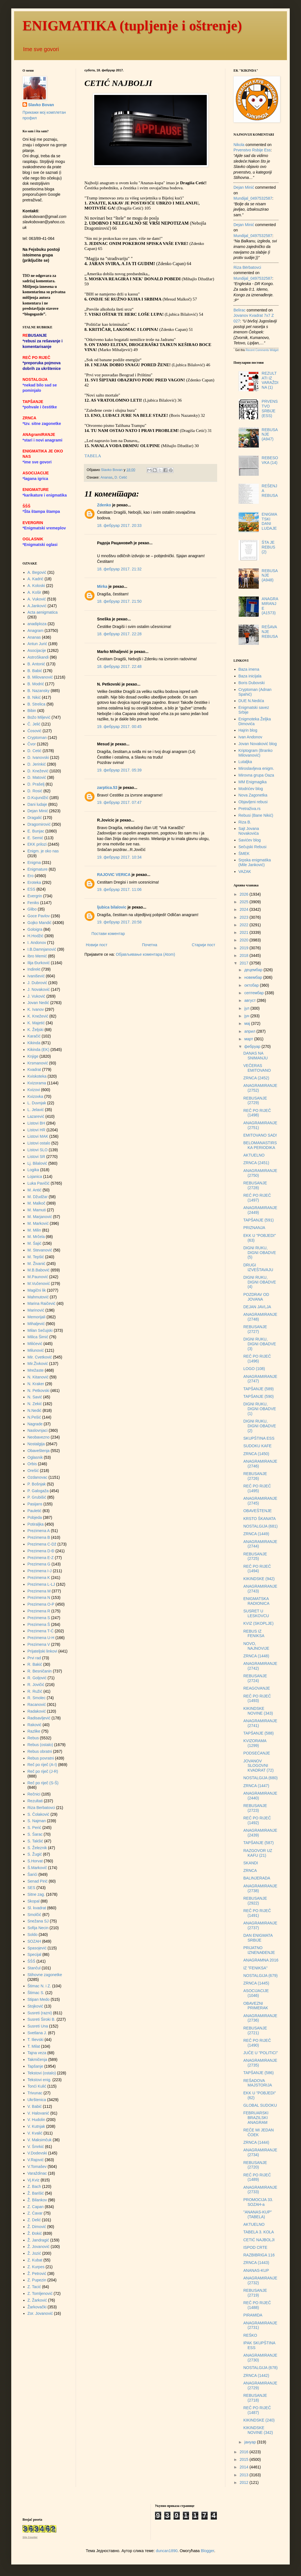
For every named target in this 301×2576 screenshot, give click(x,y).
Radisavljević (39, 1718)
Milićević (35, 1343)
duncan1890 (167, 2550)
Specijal (34, 1954)
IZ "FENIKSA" (255, 1968)
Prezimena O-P (41, 1604)
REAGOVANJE (256, 1688)
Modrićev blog (251, 788)
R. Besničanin (40, 1671)
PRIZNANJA (254, 1227)
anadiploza (37, 624)
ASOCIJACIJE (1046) (256, 1993)
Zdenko (104, 505)
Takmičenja (37, 2059)
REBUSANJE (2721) (255, 2030)
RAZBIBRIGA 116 (259, 2255)
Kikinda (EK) (39, 1049)
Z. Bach (34, 2186)
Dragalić (35, 817)
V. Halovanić (38, 2113)
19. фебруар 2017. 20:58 (119, 922)
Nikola (238, 144)
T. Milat (34, 2046)
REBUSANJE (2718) (255, 2397)
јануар (250, 2442)
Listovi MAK (38, 1136)
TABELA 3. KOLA (258, 2232)
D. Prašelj (36, 784)
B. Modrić (36, 684)
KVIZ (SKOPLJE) (258, 1623)
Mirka (102, 586)
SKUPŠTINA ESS (258, 1438)
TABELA (92, 455)
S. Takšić (35, 1841)
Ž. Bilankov (37, 2200)
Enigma (34, 862)
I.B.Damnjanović (42, 949)
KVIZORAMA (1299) (254, 1743)
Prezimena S (39, 1617)
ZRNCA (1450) (256, 1453)
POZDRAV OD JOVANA (256, 1296)
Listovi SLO (38, 1150)
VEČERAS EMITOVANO (257, 1068)
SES (31, 1887)
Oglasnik (35, 1457)
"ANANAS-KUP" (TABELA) (257, 2214)
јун (247, 1016)
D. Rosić (35, 791)
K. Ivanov (36, 1009)
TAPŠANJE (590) (258, 1396)
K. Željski (36, 1029)
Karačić (34, 1036)
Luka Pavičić (39, 1183)
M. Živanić (37, 1263)
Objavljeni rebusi (253, 802)
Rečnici (34, 1794)
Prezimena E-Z (41, 1557)
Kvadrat (34, 1069)
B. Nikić (34, 697)
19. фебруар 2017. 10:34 (119, 857)
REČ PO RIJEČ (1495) (257, 1488)
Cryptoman (37, 737)
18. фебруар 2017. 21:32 (119, 569)
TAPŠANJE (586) (258, 2072)
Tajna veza (37, 2053)
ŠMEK (244, 853)
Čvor (32, 744)
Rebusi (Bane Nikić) (256, 815)
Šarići (32, 1874)
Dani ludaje (37, 804)
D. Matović (37, 777)
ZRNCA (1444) (256, 2142)
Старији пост (203, 945)
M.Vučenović (39, 1283)
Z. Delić (34, 2220)
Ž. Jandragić (38, 2240)
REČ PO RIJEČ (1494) (257, 1568)
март (249, 1039)
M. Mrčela (36, 1236)
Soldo (33, 1934)
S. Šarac (35, 1834)
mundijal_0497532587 (252, 198)
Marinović (36, 1310)
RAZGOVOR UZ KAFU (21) (257, 1853)
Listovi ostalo (39, 1143)
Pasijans (35, 1504)
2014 (245, 2467)
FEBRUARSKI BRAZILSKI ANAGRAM (255, 2118)
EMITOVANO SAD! (260, 1135)
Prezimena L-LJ (41, 1584)
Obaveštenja (39, 1450)
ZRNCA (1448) (256, 1656)
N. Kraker (36, 1384)
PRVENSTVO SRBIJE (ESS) (270, 408)
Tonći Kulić (37, 2086)
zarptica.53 (107, 787)
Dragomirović (39, 824)
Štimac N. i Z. (39, 1986)
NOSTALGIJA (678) (260, 2367)
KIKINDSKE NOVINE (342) (258, 2430)
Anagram (36, 630)
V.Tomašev (37, 2166)
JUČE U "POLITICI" (260, 2053)
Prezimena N (39, 1597)
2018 (245, 955)
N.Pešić (34, 1417)
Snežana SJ (38, 1921)
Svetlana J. (37, 2033)
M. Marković (38, 1223)
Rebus (33, 1738)
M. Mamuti (37, 1210)
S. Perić (34, 1827)
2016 (245, 2452)
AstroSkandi (38, 657)
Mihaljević (36, 1323)
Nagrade (35, 1424)
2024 (245, 909)
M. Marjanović (40, 1216)
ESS (31, 889)
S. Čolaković (39, 1814)
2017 (245, 963)
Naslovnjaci (38, 1430)
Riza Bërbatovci (247, 267)
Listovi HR (37, 1130)
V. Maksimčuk (40, 2140)
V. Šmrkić (36, 2146)
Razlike (34, 1731)
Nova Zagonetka (253, 795)
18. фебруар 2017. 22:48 (119, 666)
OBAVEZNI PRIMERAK (255, 2005)
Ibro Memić (37, 956)
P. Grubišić (37, 1497)
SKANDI (250, 1863)
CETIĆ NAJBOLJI (259, 2240)
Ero (31, 875)
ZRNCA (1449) (256, 1534)
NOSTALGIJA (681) (260, 1526)
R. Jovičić (36, 1684)
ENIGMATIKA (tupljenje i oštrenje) (132, 25)
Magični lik (37, 1290)
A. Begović (37, 572)
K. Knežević (38, 1016)
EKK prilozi (37, 844)
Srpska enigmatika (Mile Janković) (255, 862)
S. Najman (37, 1821)
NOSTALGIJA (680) (260, 1778)
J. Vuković (36, 996)
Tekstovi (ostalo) (42, 2073)
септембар (254, 993)
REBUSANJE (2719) (255, 2292)
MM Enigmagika (253, 782)
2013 (245, 2475)
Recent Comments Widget (262, 350)
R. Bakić (35, 1664)
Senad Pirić (38, 1881)
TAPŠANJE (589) (258, 1389)
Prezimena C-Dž (42, 1544)
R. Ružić (35, 1691)
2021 (245, 932)
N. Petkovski (39, 1390)
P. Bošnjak (37, 1484)
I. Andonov (37, 942)
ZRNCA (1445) (256, 1983)
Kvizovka (35, 1096)
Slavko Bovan (41, 105)
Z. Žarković (37, 2300)
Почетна (149, 945)
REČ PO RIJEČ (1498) (257, 1113)
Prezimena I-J (40, 1571)
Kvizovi (34, 1089)
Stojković (35, 2006)
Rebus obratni (40, 1751)
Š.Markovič (37, 1867)
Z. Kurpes (36, 2267)
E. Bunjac (36, 831)
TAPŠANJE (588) (258, 1733)
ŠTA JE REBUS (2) (268, 547)
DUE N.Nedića (251, 700)
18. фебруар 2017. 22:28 (119, 634)
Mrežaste (36, 1370)
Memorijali (37, 1317)
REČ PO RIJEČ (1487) (257, 2410)
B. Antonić (36, 664)
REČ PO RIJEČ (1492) (257, 1820)
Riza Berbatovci (41, 1807)
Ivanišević (36, 976)
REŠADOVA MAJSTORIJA (257, 2083)
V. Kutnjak (36, 2126)
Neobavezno (39, 1437)
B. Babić (35, 670)
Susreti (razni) (40, 2013)
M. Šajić (35, 1243)
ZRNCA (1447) (256, 1785)
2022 (245, 925)
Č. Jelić (34, 724)
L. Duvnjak (37, 1103)
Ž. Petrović (37, 2273)
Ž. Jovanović (39, 2246)
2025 (245, 902)
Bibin (32, 710)
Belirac (239, 310)
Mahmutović (38, 1297)
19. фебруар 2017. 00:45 (119, 726)
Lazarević (36, 1116)
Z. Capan (36, 2206)
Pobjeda (35, 1517)
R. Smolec (37, 1698)
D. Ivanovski (38, 757)
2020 (245, 940)
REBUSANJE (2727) (255, 1329)
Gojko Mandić (40, 922)
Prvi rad (34, 1658)
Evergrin (35, 896)
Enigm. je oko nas (43, 851)
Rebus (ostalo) (40, 1744)
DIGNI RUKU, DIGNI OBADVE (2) (259, 1426)
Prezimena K (39, 1577)
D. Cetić (120, 477)
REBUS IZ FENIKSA (253, 1633)
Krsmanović (38, 1063)
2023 (245, 917)
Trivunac (35, 2093)
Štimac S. (36, 1992)
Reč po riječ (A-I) (42, 1764)
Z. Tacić (34, 2286)
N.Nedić (35, 1410)
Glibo (32, 909)
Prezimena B (39, 1537)
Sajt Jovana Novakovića (249, 831)
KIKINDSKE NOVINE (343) (258, 1710)
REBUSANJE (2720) (255, 2165)
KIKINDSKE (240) (259, 2420)
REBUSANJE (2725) (255, 1556)
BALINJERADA (256, 1878)
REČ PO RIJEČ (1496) (257, 1358)
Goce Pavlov (39, 916)
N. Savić (35, 1397)
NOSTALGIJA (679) (260, 1975)
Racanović (37, 1704)
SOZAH (34, 1941)
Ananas (106, 477)
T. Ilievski (36, 2039)
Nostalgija (36, 1444)
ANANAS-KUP (256, 2270)
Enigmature (38, 869)
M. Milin (34, 1230)
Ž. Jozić (34, 2253)
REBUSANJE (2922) (255, 1900)
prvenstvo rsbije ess (252, 150)
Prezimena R (39, 1611)
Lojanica (35, 1176)
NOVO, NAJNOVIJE (256, 1646)
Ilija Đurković (39, 963)
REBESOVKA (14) (270, 460)
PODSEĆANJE (256, 1753)
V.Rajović (36, 2160)
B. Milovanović (40, 677)
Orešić (33, 1470)
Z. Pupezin (37, 2280)
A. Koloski (36, 585)
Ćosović (35, 731)
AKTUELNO (253, 1155)
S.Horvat (35, 1861)
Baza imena (249, 669)
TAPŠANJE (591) (258, 1220)
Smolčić (34, 1914)
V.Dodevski (37, 2153)
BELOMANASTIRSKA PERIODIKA (260, 1145)
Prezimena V (39, 1644)
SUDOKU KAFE (257, 1446)
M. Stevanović (40, 1250)
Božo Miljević (39, 717)
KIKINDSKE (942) (259, 1578)
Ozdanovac (38, 1477)
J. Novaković (39, 989)
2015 (245, 2459)
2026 (245, 894)
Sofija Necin (38, 1928)
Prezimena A (39, 1530)
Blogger (207, 2550)
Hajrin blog (248, 730)
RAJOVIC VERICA (114, 874)
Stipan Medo (39, 1999)
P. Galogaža (38, 1491)
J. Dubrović (37, 982)
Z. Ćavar (35, 2213)
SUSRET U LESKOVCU (256, 1613)
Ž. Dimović (37, 2226)
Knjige (33, 1056)
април (250, 1031)
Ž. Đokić (35, 2233)
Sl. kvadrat (37, 1908)
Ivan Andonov (250, 737)
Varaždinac (37, 2173)
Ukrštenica (37, 2099)
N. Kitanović (38, 1377)
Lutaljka (245, 761)
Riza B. (245, 822)
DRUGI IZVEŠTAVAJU (258, 1267)
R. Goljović (37, 1678)
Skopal (34, 1901)
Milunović (36, 1350)
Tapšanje (35, 2066)
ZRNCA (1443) (256, 2262)
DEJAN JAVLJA (257, 1307)
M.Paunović (38, 1277)
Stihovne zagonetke (45, 1974)
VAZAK (245, 871)
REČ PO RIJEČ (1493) (257, 1698)
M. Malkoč (37, 1203)
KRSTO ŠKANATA (259, 1518)
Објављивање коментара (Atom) (145, 954)
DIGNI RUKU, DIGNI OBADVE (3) (259, 1344)
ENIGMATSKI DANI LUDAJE (269, 521)
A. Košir (34, 592)
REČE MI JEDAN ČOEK (258, 2132)
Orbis (32, 1464)
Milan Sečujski (40, 1330)
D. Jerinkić (37, 764)
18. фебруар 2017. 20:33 (119, 525)
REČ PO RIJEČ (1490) (257, 2042)
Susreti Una (38, 2026)
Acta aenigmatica (43, 612)
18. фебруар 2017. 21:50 (119, 601)
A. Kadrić (36, 579)
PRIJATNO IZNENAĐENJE (259, 1950)
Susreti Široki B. (42, 2019)
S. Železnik (37, 1847)
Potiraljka (36, 1524)
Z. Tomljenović (40, 2293)
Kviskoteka (37, 1076)
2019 (245, 948)
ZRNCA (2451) (256, 1162)
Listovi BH (36, 1123)
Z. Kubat (35, 2260)
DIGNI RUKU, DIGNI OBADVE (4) (259, 1282)
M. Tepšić (36, 1257)
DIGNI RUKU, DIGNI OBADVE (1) (259, 1409)
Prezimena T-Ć (41, 1631)
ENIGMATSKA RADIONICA (256, 1601)
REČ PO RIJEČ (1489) (257, 2177)
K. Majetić (36, 1023)
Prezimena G (39, 1564)
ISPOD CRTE (255, 2247)
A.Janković (37, 606)
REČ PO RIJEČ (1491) (257, 1913)
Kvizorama (37, 1083)
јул (247, 1008)
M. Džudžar (38, 1196)
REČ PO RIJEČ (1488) (257, 2305)
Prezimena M (39, 1591)
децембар (253, 970)
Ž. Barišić (36, 2193)
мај (247, 1023)
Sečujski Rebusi (253, 847)
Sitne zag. (36, 1894)
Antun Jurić (37, 643)
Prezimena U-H (41, 1637)
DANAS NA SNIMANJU (255, 1055)
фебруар (252, 1046)
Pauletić (35, 1510)
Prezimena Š (39, 1624)
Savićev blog (250, 840)
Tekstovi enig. (39, 2079)
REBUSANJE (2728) (255, 1185)
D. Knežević (38, 771)
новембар (253, 977)
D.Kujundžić (38, 797)
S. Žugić (35, 1854)
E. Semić (35, 838)
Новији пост (96, 945)
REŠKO (250, 2335)
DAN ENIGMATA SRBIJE (258, 1937)
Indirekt (34, 969)
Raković (35, 1724)
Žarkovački (37, 2307)
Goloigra (35, 929)
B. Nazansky (39, 690)
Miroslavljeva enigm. (256, 768)
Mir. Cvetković (40, 1357)
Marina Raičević (42, 1303)
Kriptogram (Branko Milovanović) (256, 752)
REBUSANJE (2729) (255, 1100)
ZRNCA (250, 1870)
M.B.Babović (39, 1270)
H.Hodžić (36, 936)
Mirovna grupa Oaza (256, 775)
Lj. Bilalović (37, 1163)
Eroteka (34, 882)
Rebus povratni (41, 1758)
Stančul (34, 1968)
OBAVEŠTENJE (257, 1510)
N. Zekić (35, 1403)
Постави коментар (108, 933)
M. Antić (35, 1190)
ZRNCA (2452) (256, 1078)
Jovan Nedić (38, 1002)
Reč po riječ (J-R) (43, 1771)
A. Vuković (37, 599)
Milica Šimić (38, 1337)
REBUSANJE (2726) (255, 1476)
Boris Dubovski (252, 683)
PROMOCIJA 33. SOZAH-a (258, 2202)
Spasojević (37, 1948)
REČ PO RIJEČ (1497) (257, 1197)
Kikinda (34, 1043)
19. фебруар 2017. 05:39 (119, 770)
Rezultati (35, 1801)
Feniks (33, 902)
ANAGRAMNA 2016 (260, 1960)
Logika (33, 1170)
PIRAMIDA (252, 2315)
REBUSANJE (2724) (255, 1678)
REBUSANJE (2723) (255, 1808)
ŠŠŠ (31, 1961)
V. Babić (35, 2106)
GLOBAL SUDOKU (260, 2105)
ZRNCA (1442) (256, 2375)
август (250, 1000)
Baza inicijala (250, 676)
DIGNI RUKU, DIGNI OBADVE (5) (259, 1253)
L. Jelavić (36, 1109)
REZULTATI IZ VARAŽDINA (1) (270, 380)
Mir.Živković (38, 1363)
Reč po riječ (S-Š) (43, 1783)
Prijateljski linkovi (42, 1651)
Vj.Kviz (34, 2180)
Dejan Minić (38, 811)
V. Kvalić (35, 2133)
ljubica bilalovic (111, 907)
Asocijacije (37, 650)
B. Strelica (37, 704)
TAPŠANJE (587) (258, 1842)
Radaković (37, 1711)
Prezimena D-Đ (41, 1551)
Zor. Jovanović (40, 2313)
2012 (245, 2482)
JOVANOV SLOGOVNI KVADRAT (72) (258, 1766)
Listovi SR (36, 1156)
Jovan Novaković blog (258, 743)
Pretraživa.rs (250, 808)
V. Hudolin (36, 2119)
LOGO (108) (254, 1368)
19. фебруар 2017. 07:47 (119, 802)
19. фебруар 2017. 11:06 (119, 889)
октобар (252, 985)
